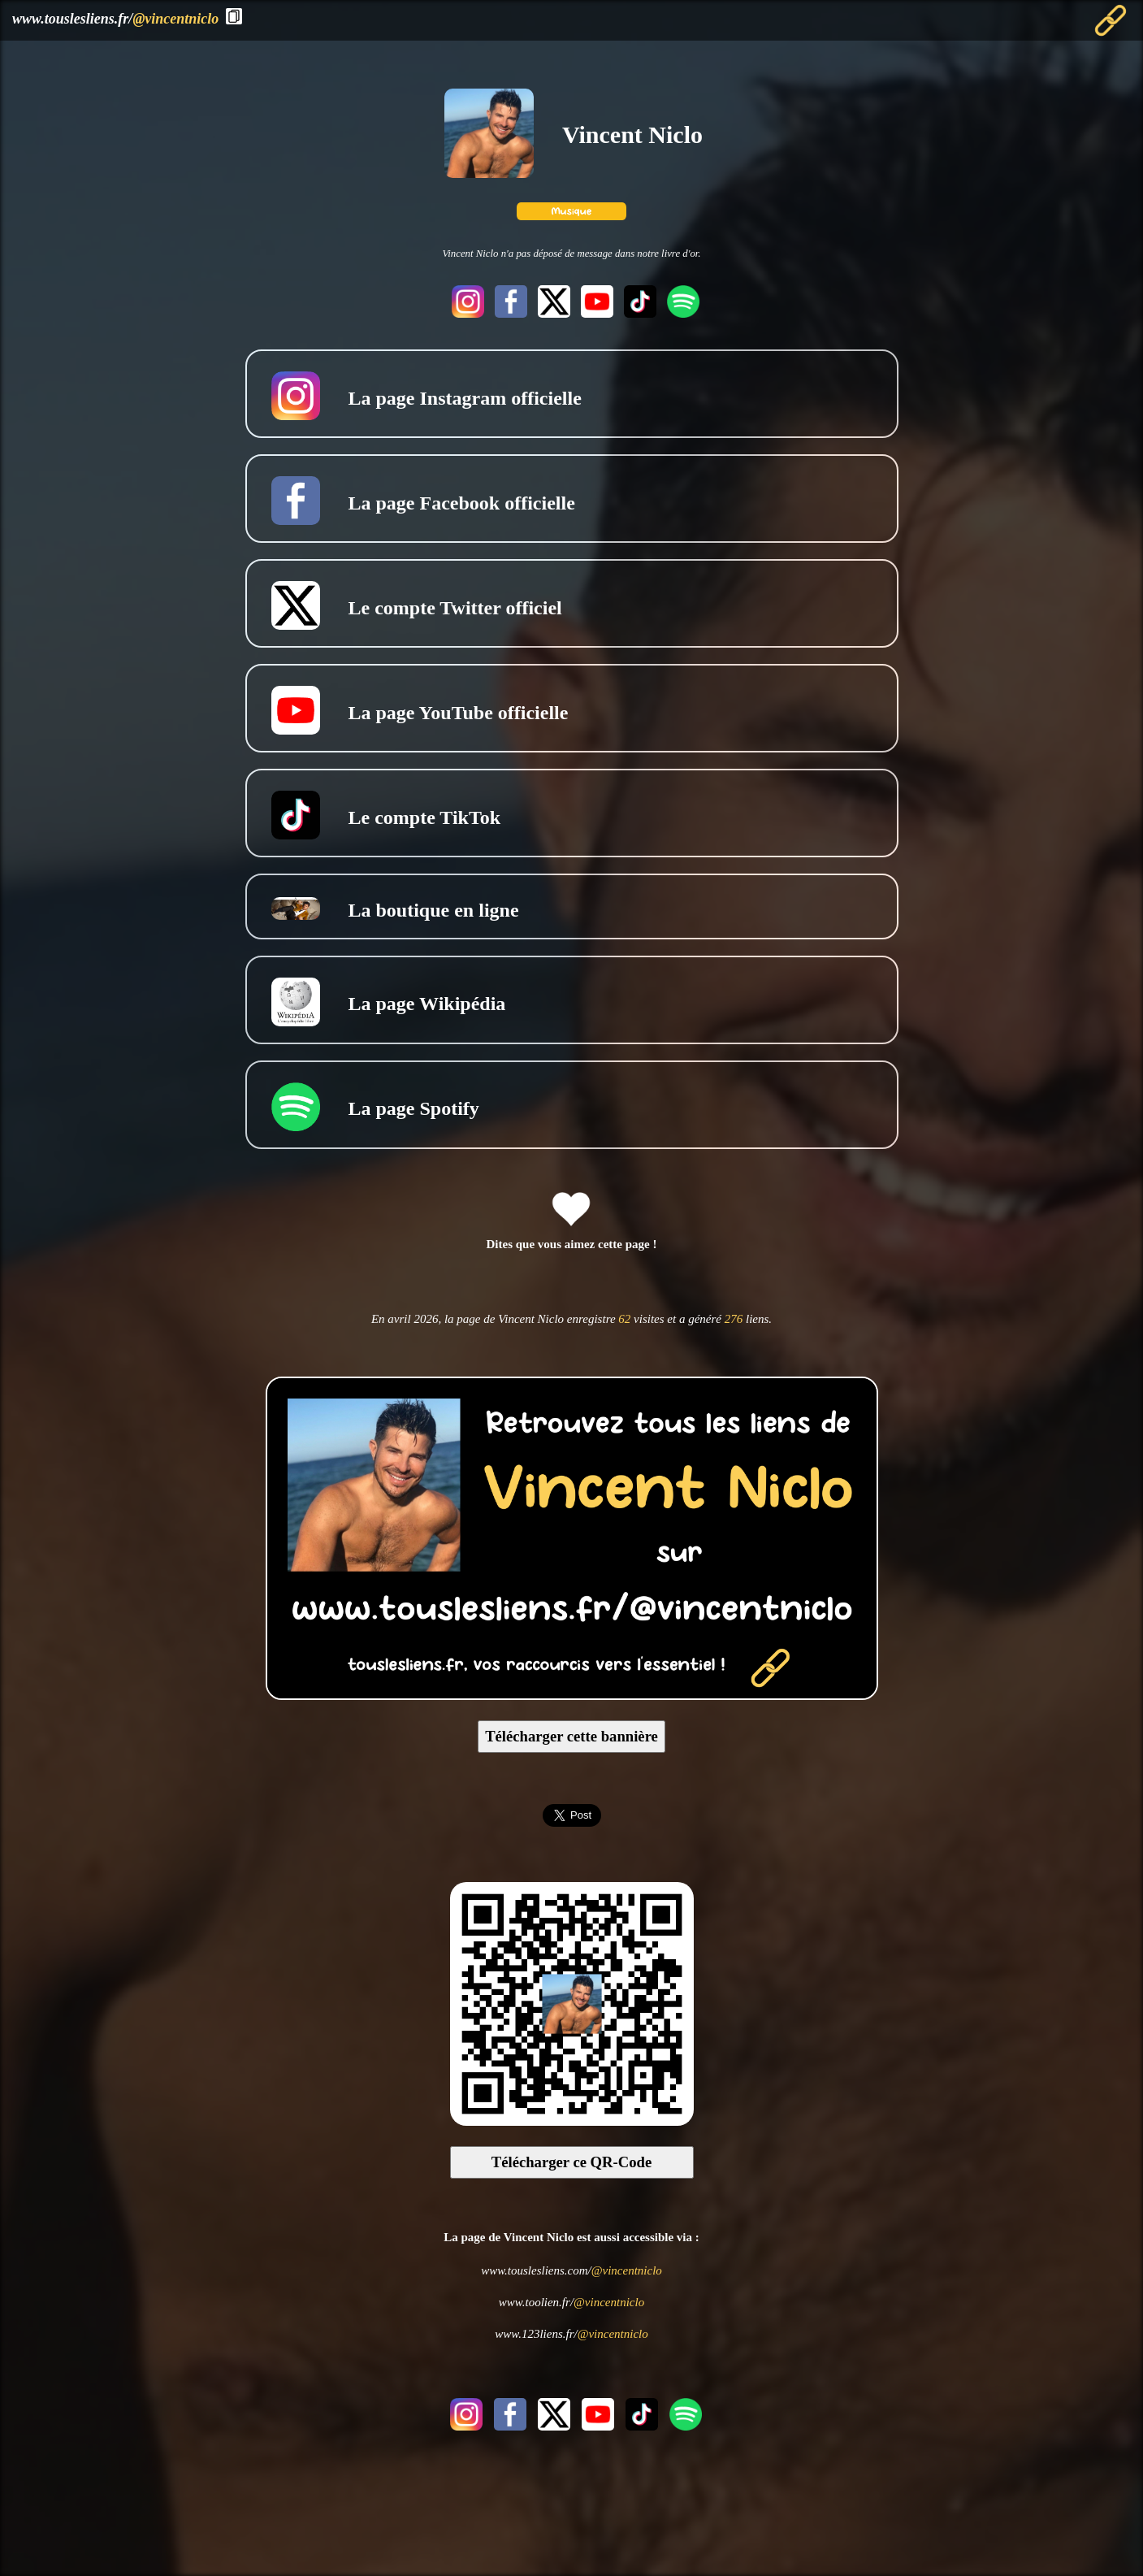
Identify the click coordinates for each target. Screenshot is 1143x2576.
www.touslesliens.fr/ (115, 19)
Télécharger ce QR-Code (571, 2162)
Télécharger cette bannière (571, 1736)
